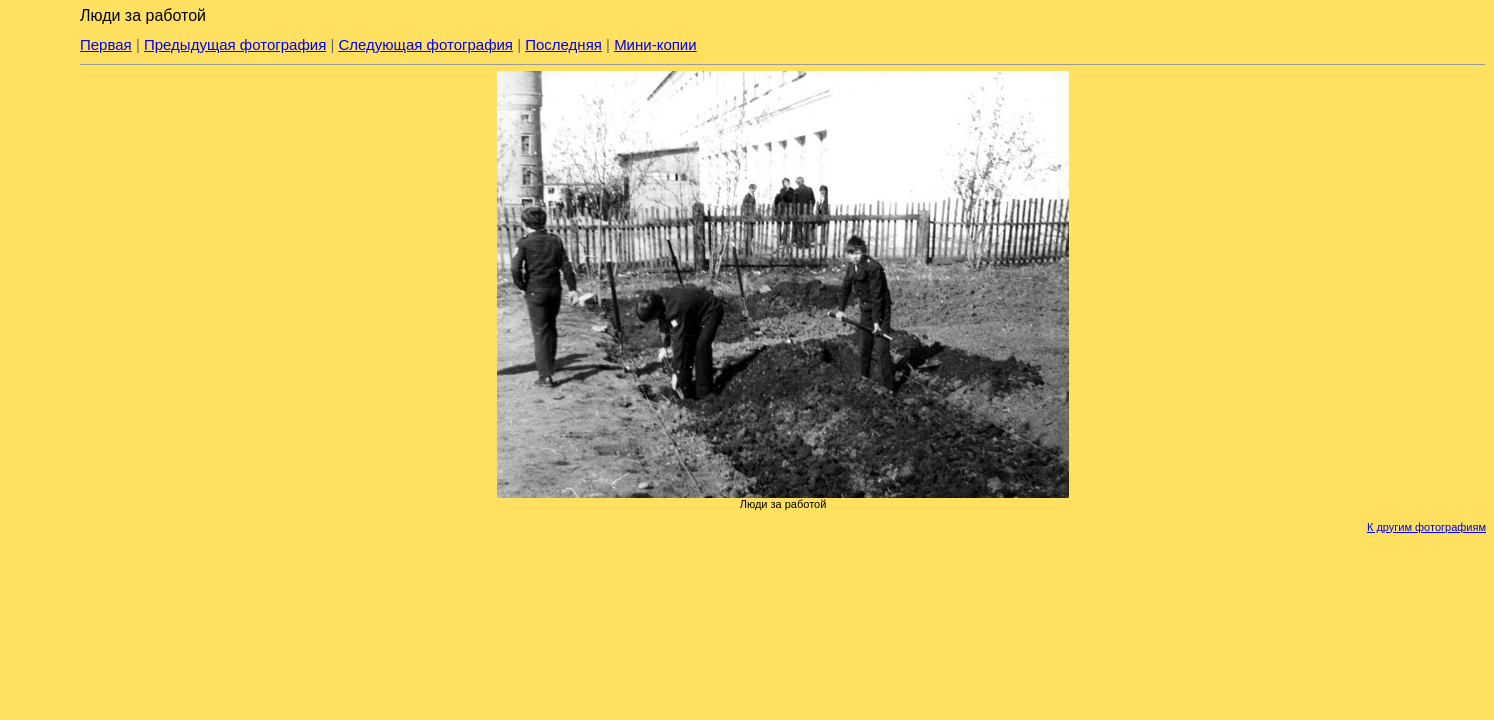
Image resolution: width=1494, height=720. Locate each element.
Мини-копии (655, 44)
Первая (106, 44)
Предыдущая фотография (235, 44)
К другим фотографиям (1426, 527)
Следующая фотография (426, 44)
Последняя (563, 44)
